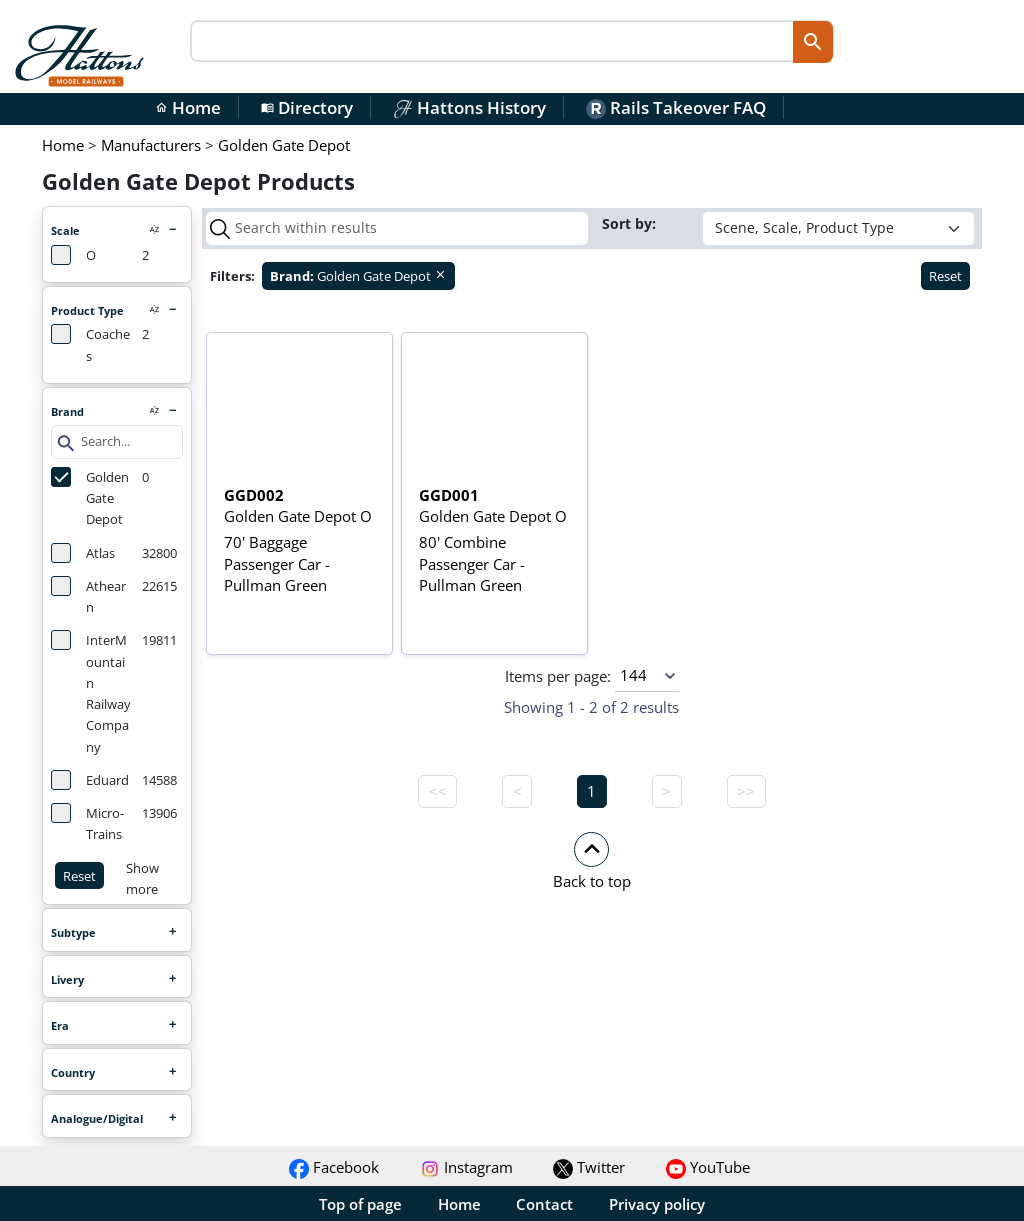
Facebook (334, 1167)
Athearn (88, 596)
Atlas (83, 553)
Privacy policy (657, 1204)
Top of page (360, 1204)
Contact (544, 1204)
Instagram (466, 1167)
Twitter (589, 1167)
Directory (307, 107)
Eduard (90, 780)
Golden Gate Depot (90, 498)
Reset (79, 876)
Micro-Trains (87, 823)
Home (188, 107)
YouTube (708, 1167)
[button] (592, 860)
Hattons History (469, 107)
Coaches (90, 344)
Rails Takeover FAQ (676, 107)
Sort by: (631, 223)
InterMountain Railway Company (91, 692)
